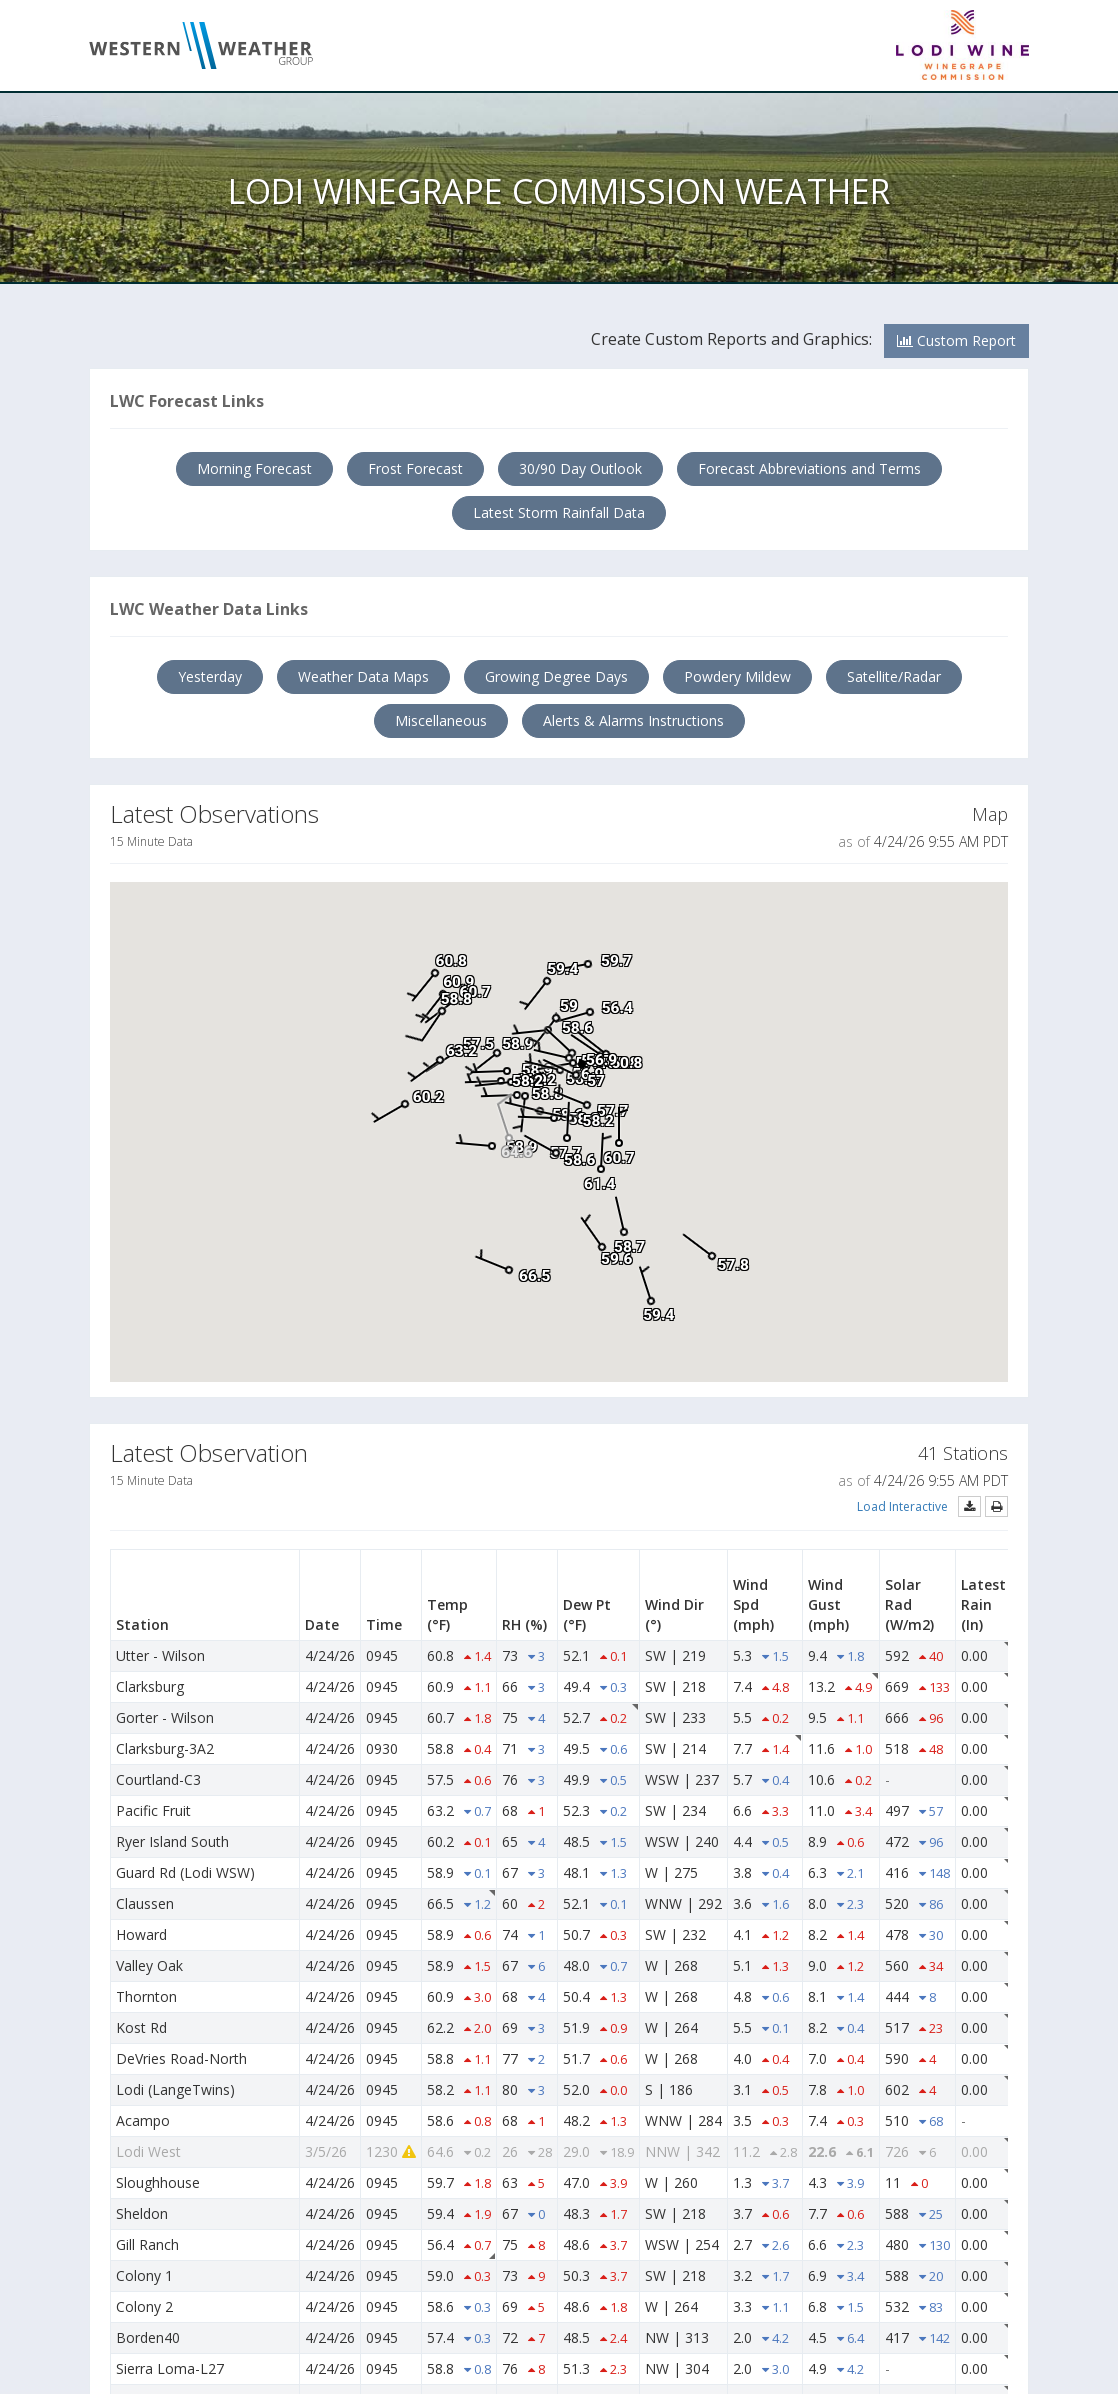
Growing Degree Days (556, 676)
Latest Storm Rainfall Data (559, 512)
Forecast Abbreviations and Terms (809, 468)
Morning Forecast (254, 468)
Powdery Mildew (737, 676)
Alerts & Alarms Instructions (633, 720)
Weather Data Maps (363, 676)
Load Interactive (902, 1506)
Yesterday (210, 676)
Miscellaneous (441, 720)
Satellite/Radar (894, 676)
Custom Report (956, 340)
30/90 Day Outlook (580, 468)
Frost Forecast (415, 468)
